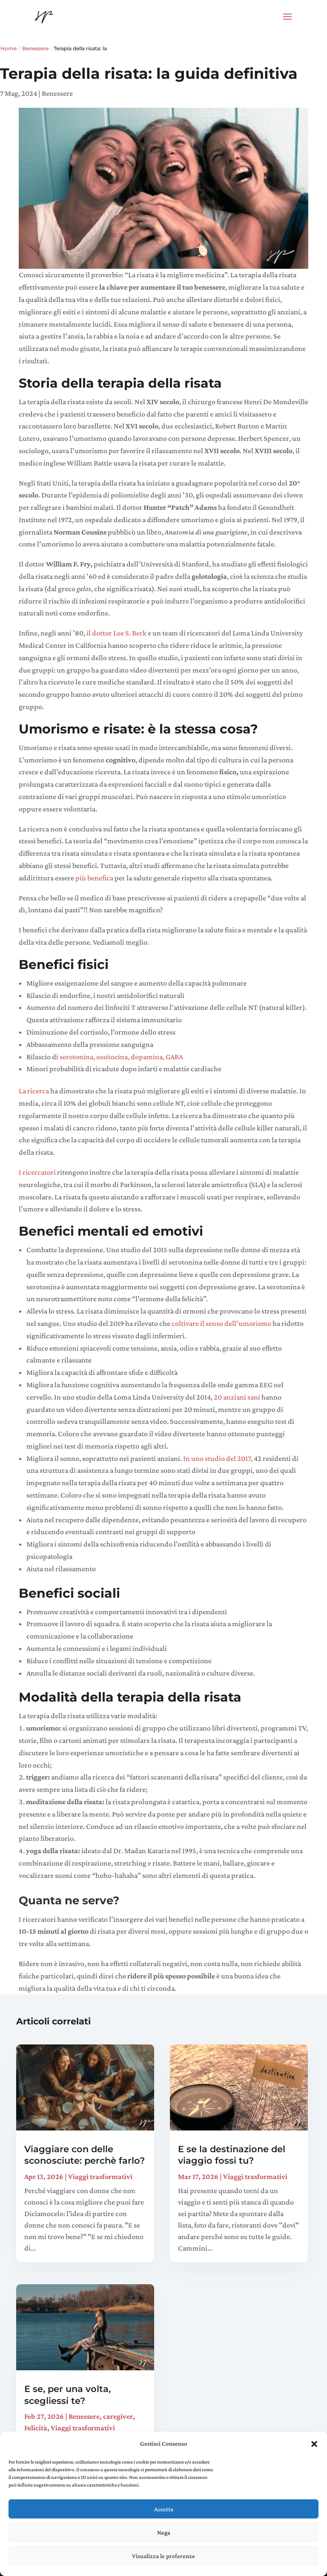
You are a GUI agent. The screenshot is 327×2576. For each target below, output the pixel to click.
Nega (163, 2532)
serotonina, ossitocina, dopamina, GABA (121, 1056)
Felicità (35, 2428)
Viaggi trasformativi (100, 2176)
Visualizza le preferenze (163, 2556)
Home (8, 48)
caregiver (118, 2416)
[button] (314, 2444)
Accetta (163, 2509)
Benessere (35, 48)
